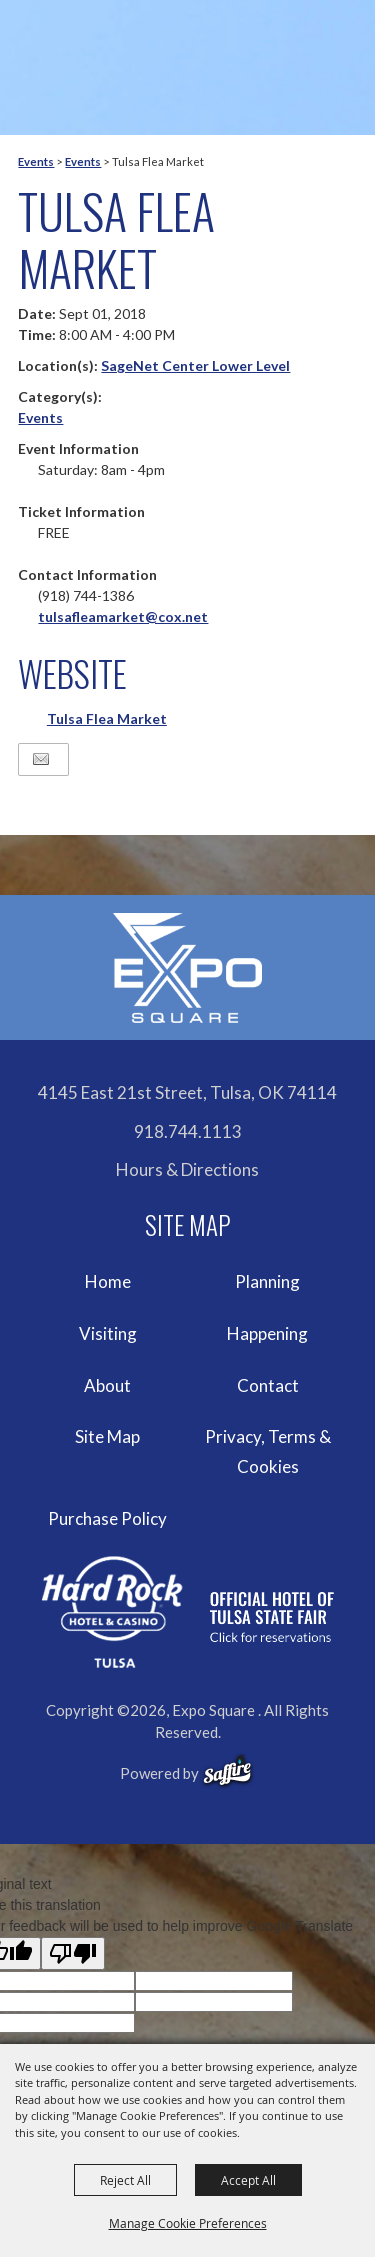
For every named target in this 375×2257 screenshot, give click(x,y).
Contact (268, 1385)
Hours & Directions (187, 1169)
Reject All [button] (125, 2180)
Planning (267, 1281)
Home (108, 1281)
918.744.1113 (188, 1131)
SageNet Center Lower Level (195, 365)
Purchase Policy (107, 1518)
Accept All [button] (248, 2180)
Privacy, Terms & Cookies (268, 1451)
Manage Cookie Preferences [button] (188, 2223)
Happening (267, 1333)
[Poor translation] (73, 1953)
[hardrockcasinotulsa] (188, 1612)
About (107, 1385)
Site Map (107, 1436)
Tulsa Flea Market (107, 718)
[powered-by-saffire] (227, 1771)
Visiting (108, 1333)
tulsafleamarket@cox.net (123, 616)
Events (36, 161)
